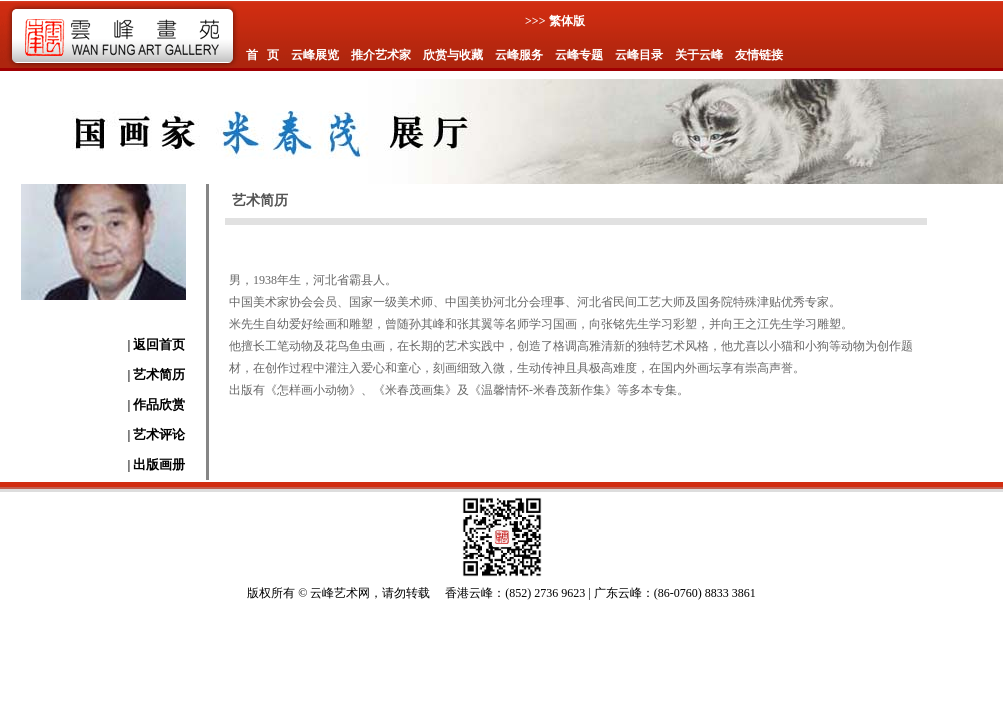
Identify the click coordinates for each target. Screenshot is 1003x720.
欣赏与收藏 (453, 55)
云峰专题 (579, 55)
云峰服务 (519, 55)
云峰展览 (315, 55)
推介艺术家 (381, 55)
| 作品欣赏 (156, 404)
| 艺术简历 (156, 374)
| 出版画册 (156, 464)
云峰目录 (639, 55)
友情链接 (759, 55)
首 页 (262, 55)
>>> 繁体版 (555, 21)
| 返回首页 (156, 344)
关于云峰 (699, 55)
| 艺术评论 (156, 434)
